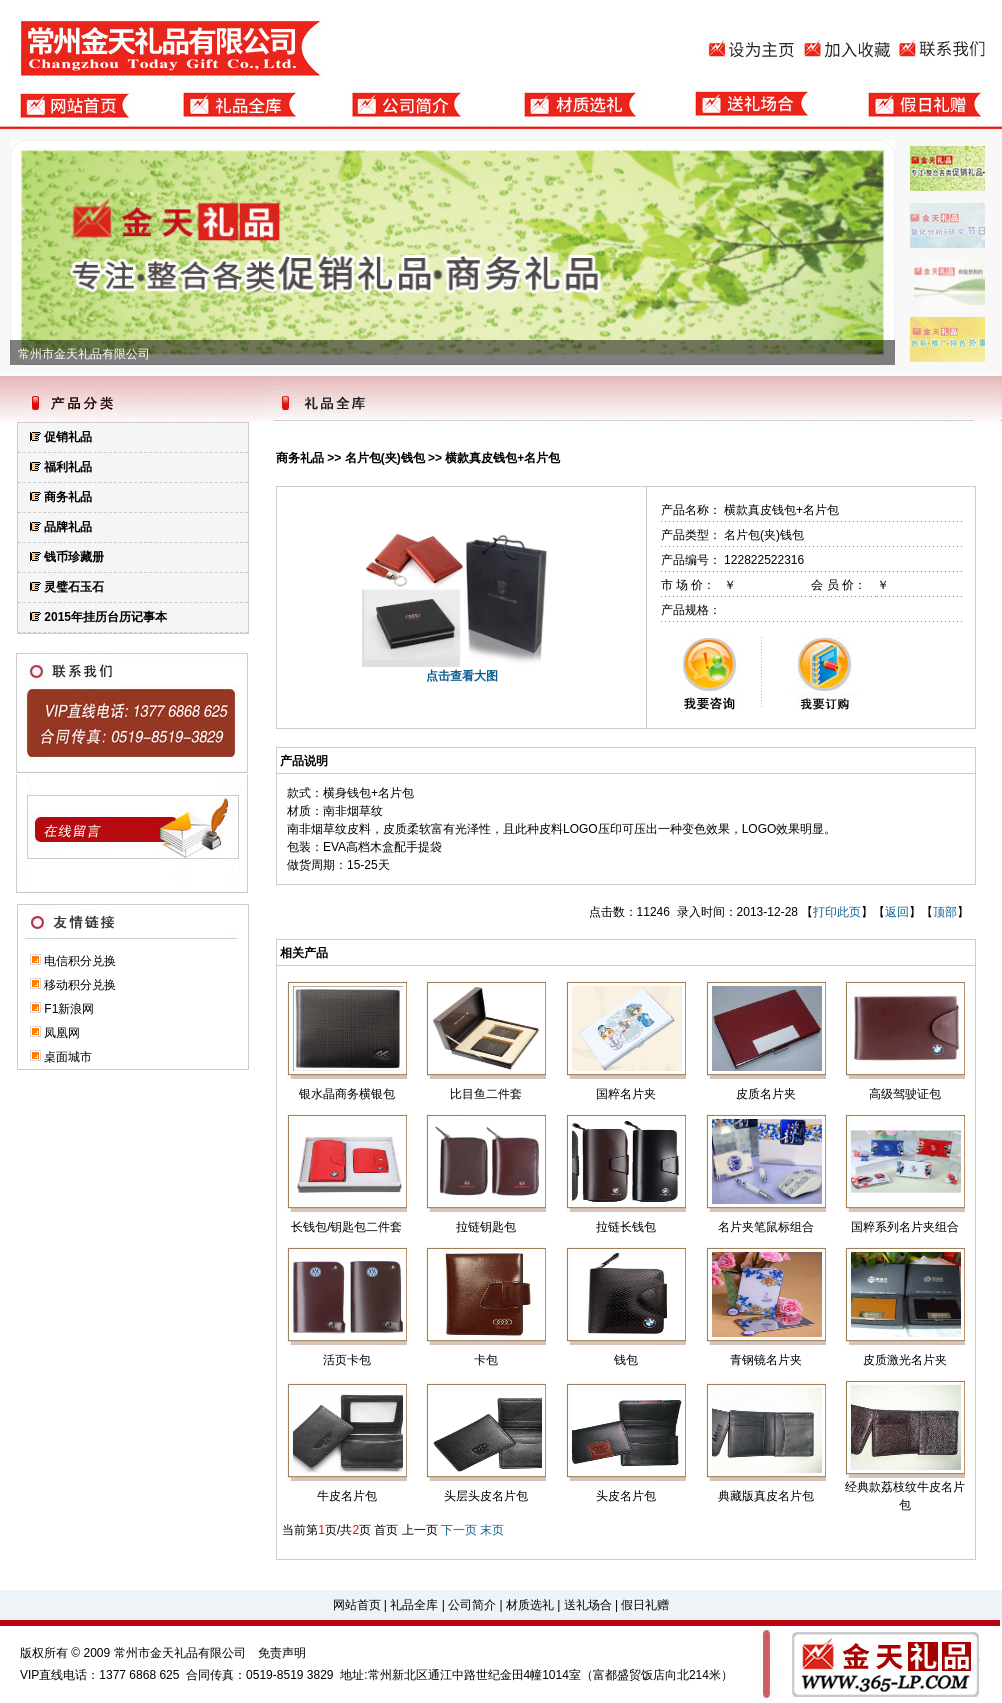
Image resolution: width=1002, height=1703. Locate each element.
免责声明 (282, 1653)
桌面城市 (68, 1057)
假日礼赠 (645, 1605)
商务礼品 (300, 458)
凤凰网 (62, 1033)
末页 (492, 1530)
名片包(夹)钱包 (385, 458)
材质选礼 (530, 1605)
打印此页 (837, 912)
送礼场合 (588, 1605)
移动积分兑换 (80, 985)
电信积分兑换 (80, 961)
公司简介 (472, 1605)
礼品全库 (414, 1605)
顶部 (945, 912)
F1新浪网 (69, 1009)
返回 (897, 912)
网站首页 (357, 1605)
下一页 (459, 1530)
